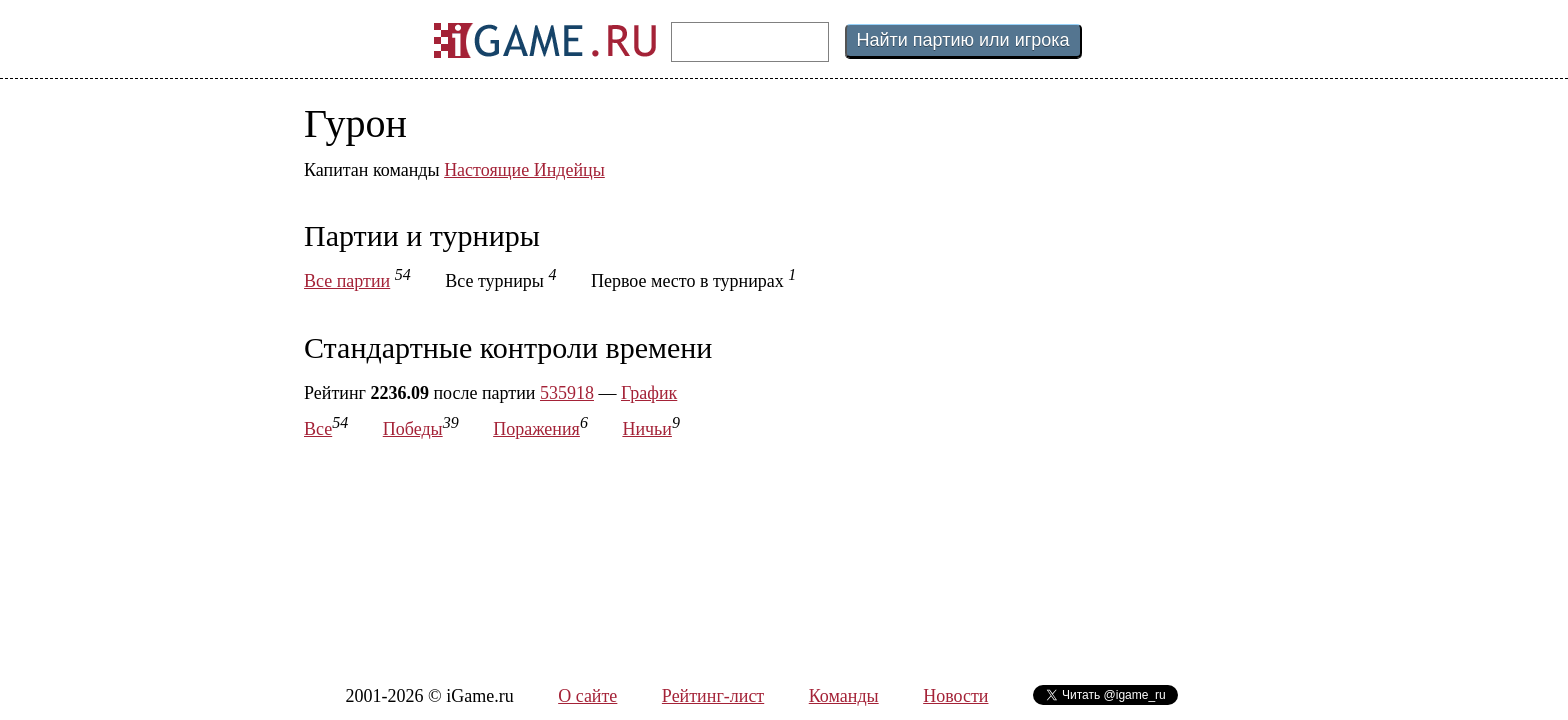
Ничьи (647, 429)
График (649, 393)
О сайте (587, 696)
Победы (413, 429)
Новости (955, 696)
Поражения (536, 429)
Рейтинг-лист (713, 696)
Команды (844, 696)
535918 (567, 393)
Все (318, 429)
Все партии (347, 281)
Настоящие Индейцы (524, 170)
